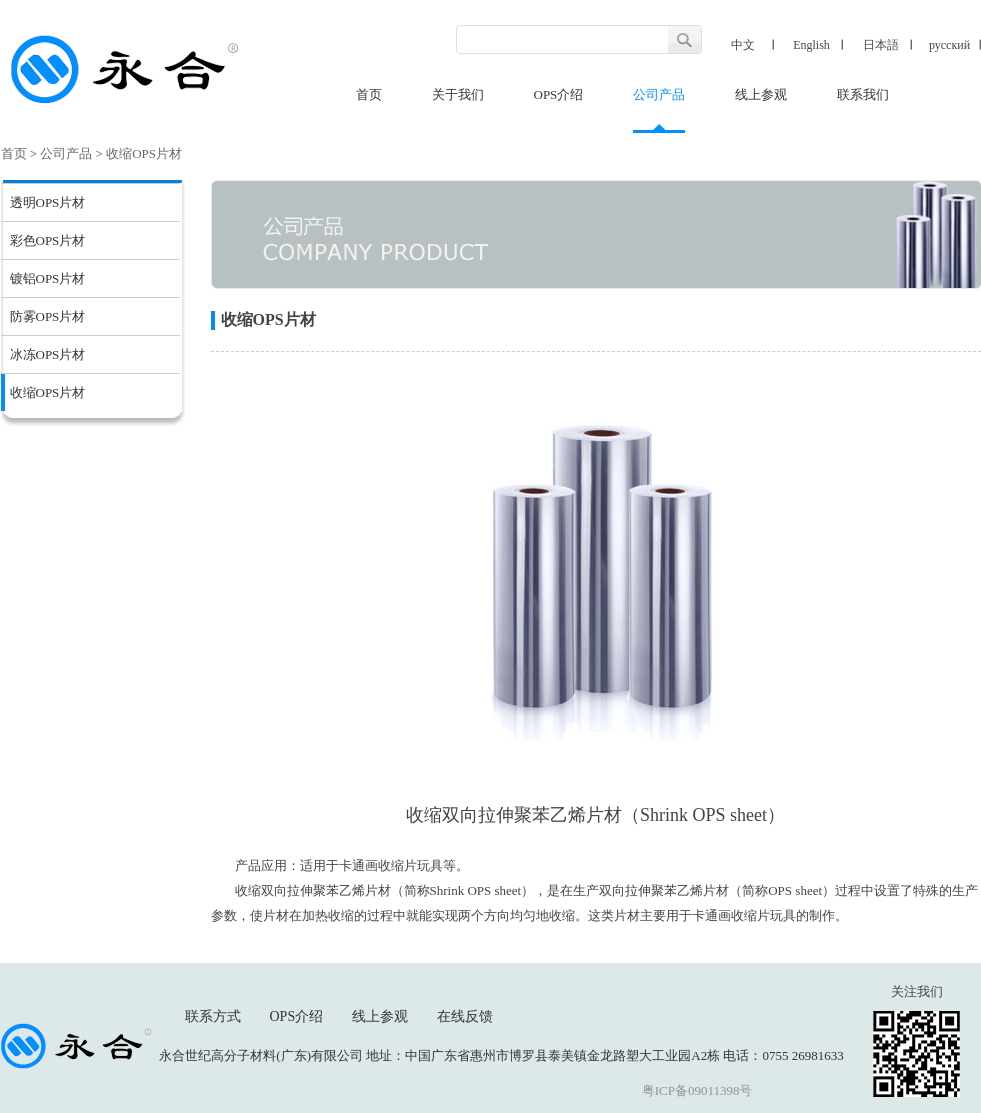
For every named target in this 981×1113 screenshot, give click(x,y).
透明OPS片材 (48, 202)
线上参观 (761, 94)
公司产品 (659, 94)
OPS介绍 (559, 94)
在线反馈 (465, 1016)
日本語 (881, 45)
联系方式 (213, 1016)
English (811, 45)
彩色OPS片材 (48, 240)
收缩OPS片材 (144, 153)
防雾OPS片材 (48, 316)
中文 (743, 45)
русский (949, 45)
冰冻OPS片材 (48, 354)
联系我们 (863, 94)
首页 (369, 94)
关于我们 (458, 94)
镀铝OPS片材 (48, 278)
